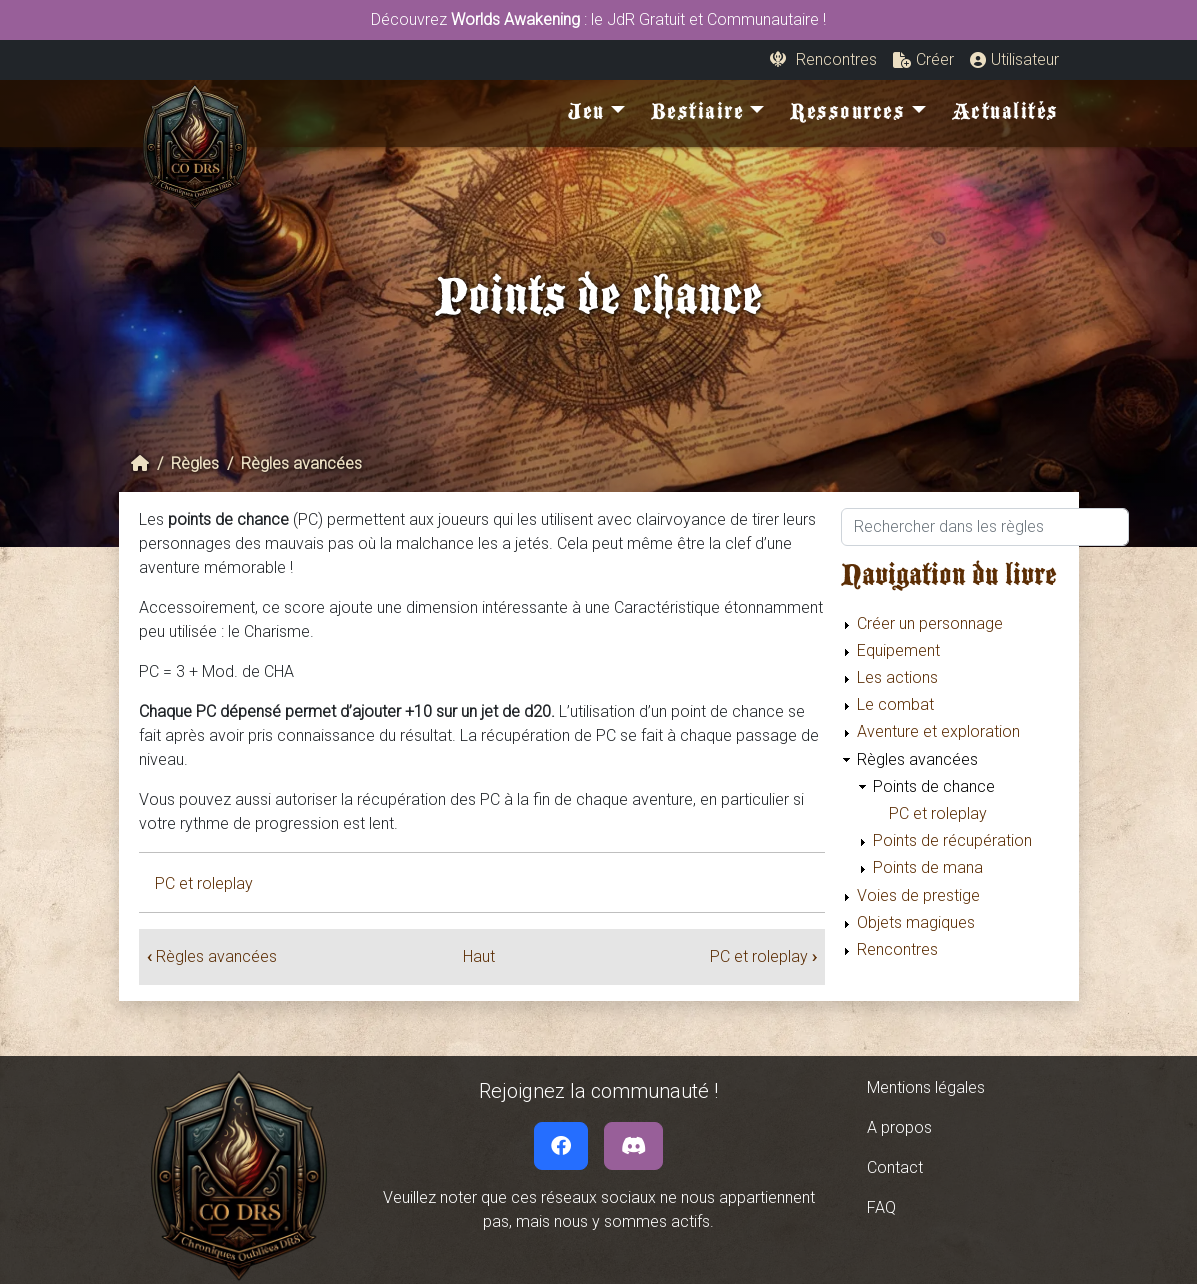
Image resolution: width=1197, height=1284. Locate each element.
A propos (899, 1127)
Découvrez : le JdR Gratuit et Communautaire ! (598, 19)
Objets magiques (916, 922)
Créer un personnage (930, 623)
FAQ (881, 1207)
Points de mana (928, 867)
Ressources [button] (847, 116)
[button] (923, 60)
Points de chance (934, 786)
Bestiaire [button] (698, 116)
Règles (195, 463)
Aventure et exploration (938, 731)
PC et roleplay (204, 883)
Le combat (895, 704)
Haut (479, 956)
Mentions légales (926, 1087)
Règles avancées (301, 463)
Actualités (1005, 116)
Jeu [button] (586, 116)
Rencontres (897, 949)
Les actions (897, 677)
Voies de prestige (918, 895)
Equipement (898, 650)
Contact (895, 1167)
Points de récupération (952, 840)
